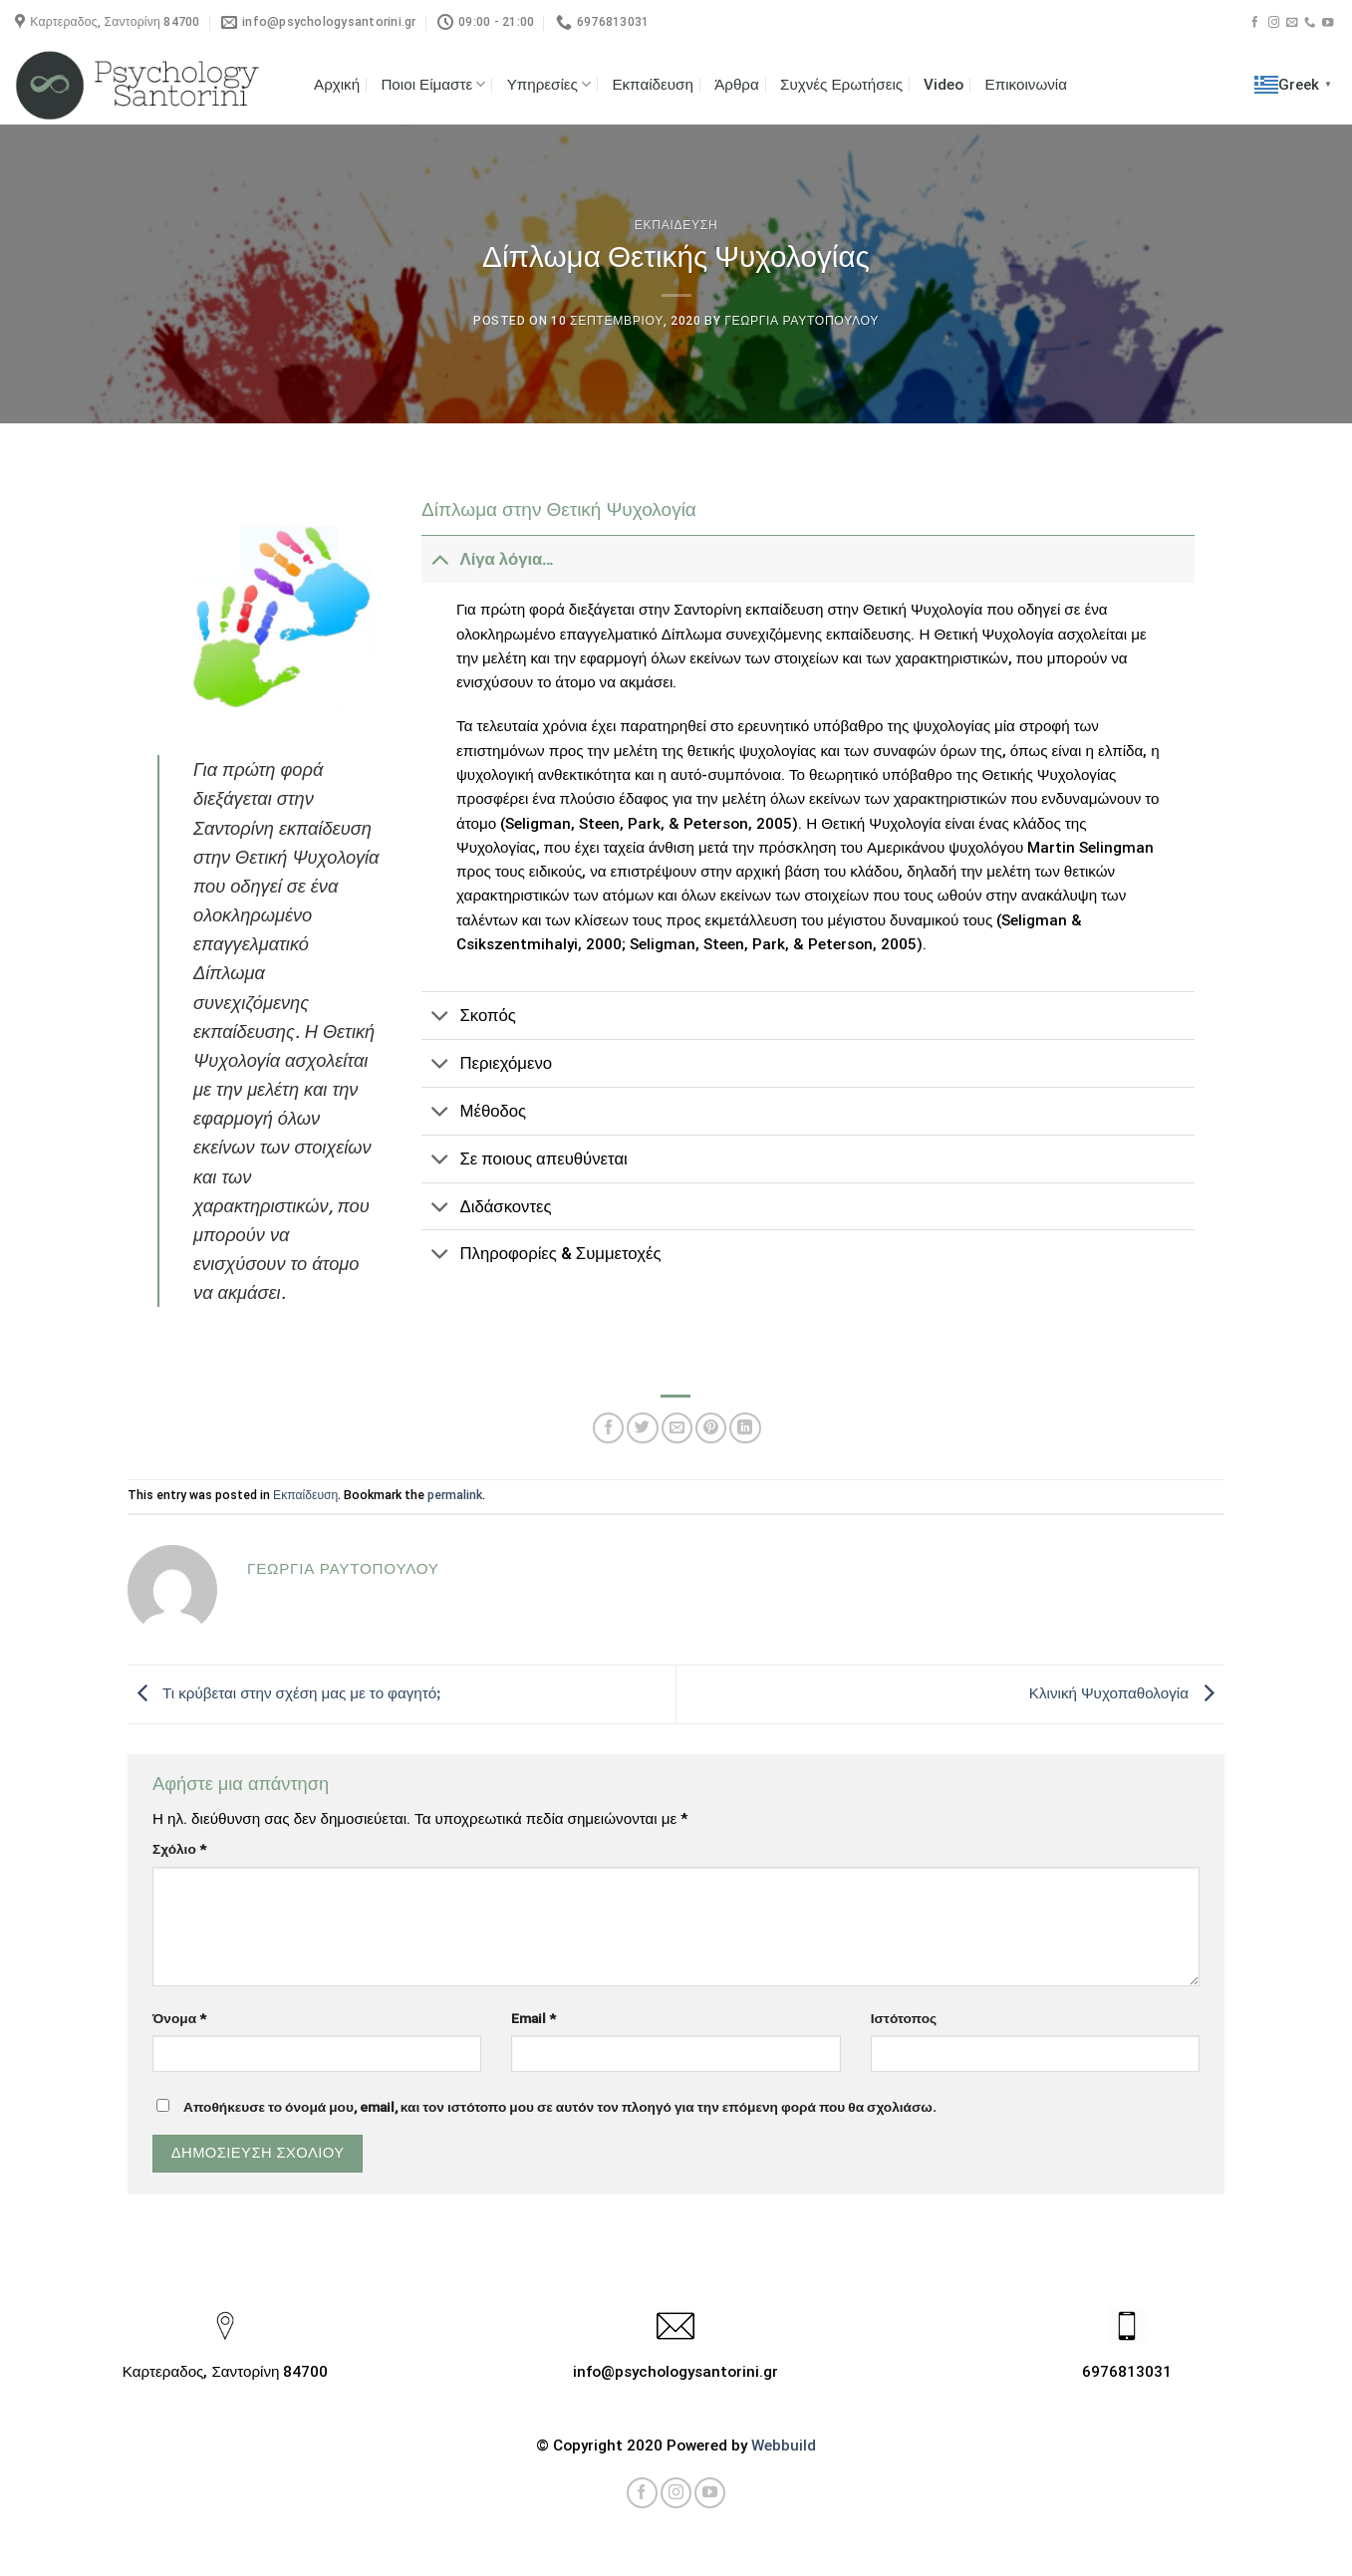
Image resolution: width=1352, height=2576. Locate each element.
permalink (454, 1495)
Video (943, 85)
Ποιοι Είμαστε (433, 84)
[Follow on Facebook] (1254, 23)
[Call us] (1309, 23)
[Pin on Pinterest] (710, 1428)
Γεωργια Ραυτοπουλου (801, 321)
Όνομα (179, 2018)
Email (533, 2018)
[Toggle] (439, 559)
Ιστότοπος (904, 2018)
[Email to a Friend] (677, 1428)
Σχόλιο (179, 1849)
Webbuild (783, 2445)
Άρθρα (736, 85)
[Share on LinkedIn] (744, 1428)
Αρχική (337, 85)
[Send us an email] (1291, 23)
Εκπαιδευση (676, 225)
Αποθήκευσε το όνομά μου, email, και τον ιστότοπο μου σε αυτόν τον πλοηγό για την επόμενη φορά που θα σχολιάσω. (560, 2107)
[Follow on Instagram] (1273, 23)
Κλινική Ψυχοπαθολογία (1126, 1693)
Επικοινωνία (1026, 85)
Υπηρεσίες (549, 84)
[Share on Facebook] (608, 1428)
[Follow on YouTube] (1327, 23)
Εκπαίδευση (652, 85)
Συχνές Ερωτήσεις (841, 85)
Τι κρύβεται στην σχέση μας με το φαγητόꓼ (284, 1693)
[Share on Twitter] (642, 1428)
